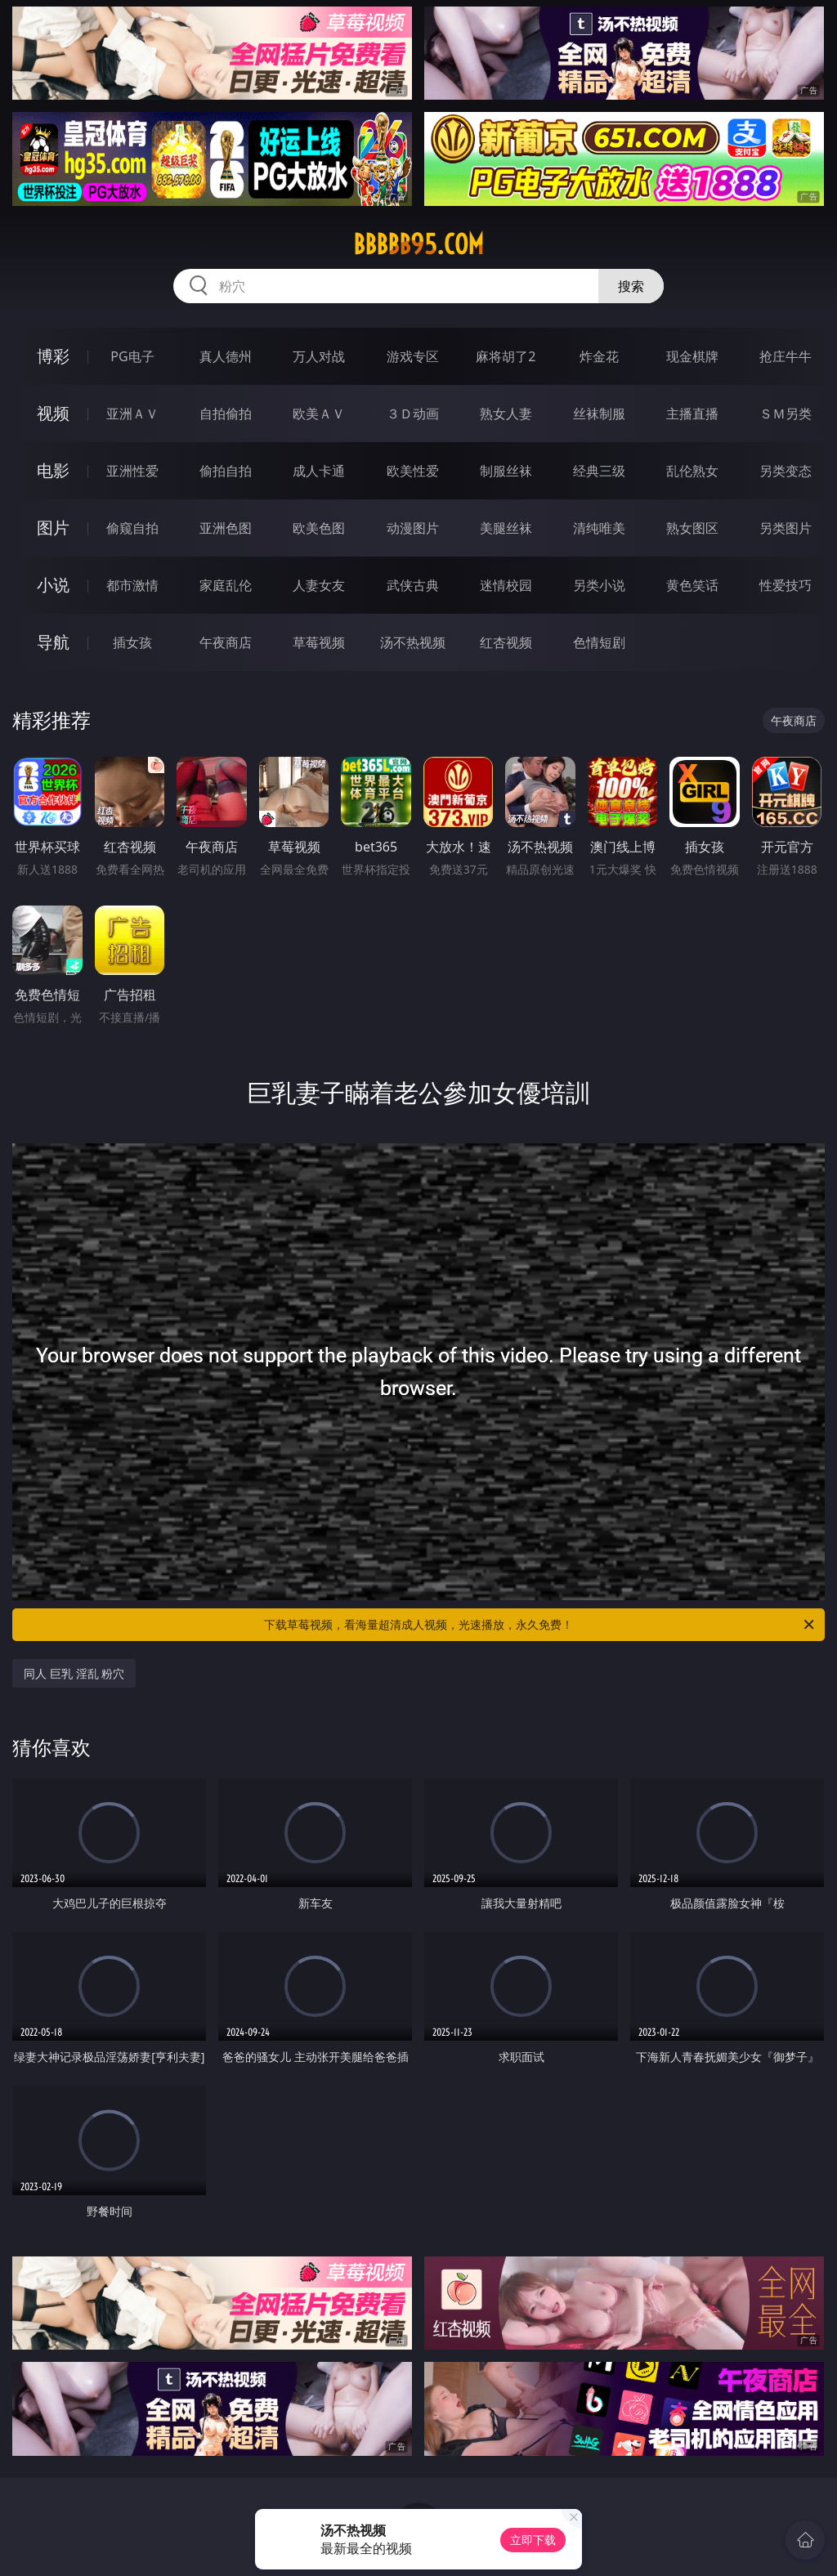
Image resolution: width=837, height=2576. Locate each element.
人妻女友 (319, 585)
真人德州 (225, 356)
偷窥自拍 (132, 528)
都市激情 (132, 585)
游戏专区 (413, 356)
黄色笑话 (692, 585)
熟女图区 (692, 528)
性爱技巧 (785, 585)
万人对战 (319, 356)
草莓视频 (319, 642)
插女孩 (132, 642)
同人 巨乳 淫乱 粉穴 (74, 1673)
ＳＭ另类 (785, 414)
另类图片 (785, 528)
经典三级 (599, 471)
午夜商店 (225, 642)
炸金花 (599, 356)
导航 (53, 642)
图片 (53, 528)
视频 (53, 413)
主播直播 (692, 414)
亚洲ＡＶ (132, 414)
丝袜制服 (599, 414)
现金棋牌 (692, 356)
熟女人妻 (506, 414)
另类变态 (785, 471)
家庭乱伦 (225, 585)
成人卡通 (319, 471)
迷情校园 (506, 585)
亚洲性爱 (132, 471)
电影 (53, 470)
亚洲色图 (225, 528)
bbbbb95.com (418, 244)
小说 (53, 585)
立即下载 (533, 2539)
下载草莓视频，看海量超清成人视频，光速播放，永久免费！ (540, 1625)
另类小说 (599, 585)
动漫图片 (413, 528)
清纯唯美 (599, 528)
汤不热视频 (412, 642)
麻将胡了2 (505, 356)
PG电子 (132, 356)
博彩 (53, 356)
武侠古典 (413, 585)
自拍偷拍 (225, 414)
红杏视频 (506, 642)
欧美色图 (319, 528)
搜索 (631, 286)
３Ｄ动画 (413, 414)
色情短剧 (599, 642)
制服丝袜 (506, 471)
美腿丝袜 (506, 528)
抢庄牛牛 (785, 356)
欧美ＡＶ (319, 414)
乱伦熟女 (692, 471)
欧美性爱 (413, 471)
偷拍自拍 (225, 471)
